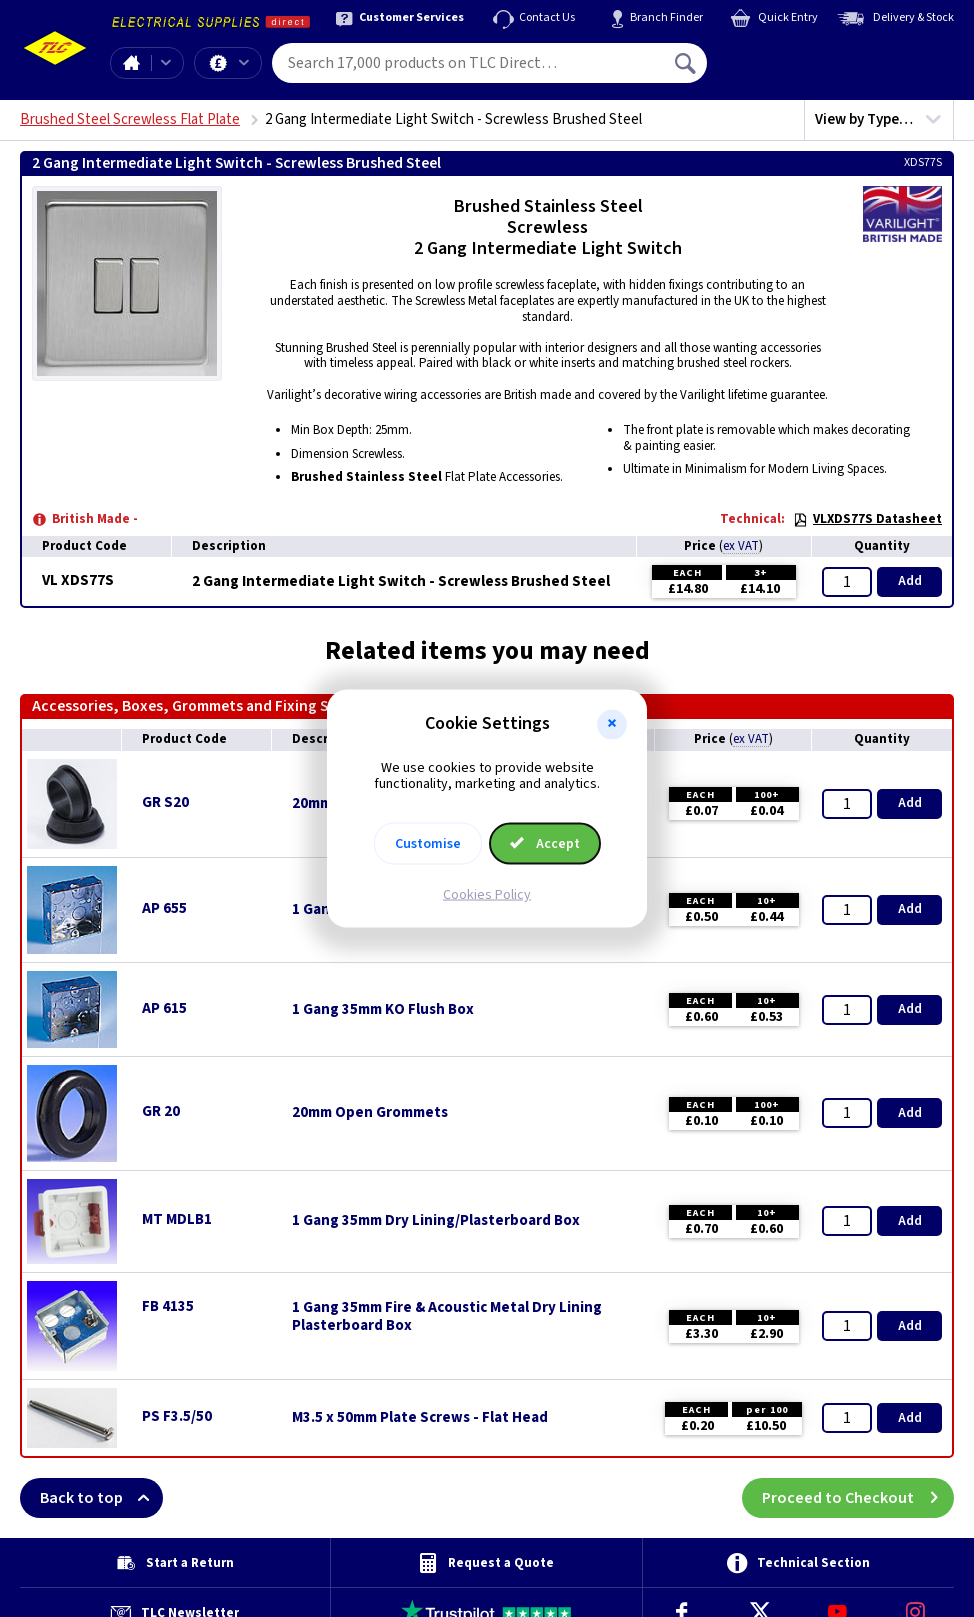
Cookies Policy (487, 895)
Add (910, 581)
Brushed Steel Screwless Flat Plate (130, 119)
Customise (428, 844)
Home (131, 63)
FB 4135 (168, 1306)
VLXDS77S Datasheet (867, 519)
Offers (244, 63)
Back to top (101, 1498)
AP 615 (164, 1008)
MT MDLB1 (177, 1219)
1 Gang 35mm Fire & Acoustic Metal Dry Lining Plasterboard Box (447, 1317)
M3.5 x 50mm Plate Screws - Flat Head (420, 1418)
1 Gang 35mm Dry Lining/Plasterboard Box (436, 1221)
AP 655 (164, 908)
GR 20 (161, 1111)
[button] (612, 724)
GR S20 (165, 802)
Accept (545, 844)
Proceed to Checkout (858, 1498)
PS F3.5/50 (177, 1416)
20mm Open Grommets (370, 1113)
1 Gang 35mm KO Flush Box (383, 1010)
